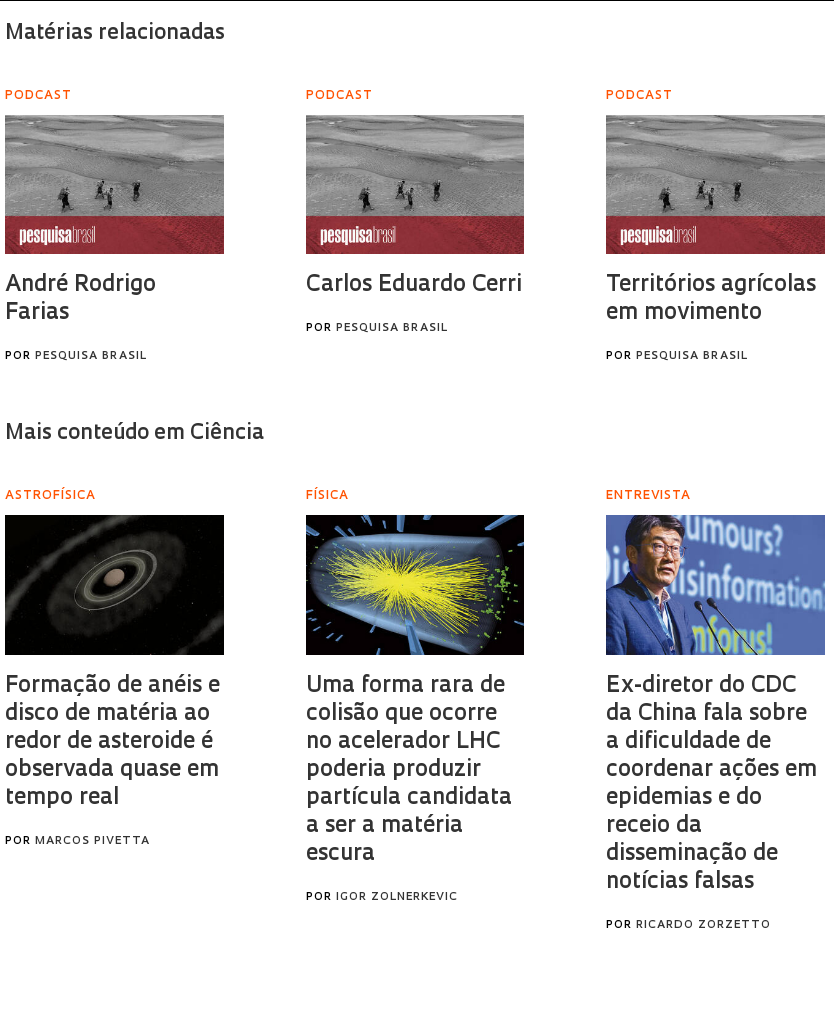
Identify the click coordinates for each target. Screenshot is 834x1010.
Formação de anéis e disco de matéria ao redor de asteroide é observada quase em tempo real (112, 742)
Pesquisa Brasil (91, 356)
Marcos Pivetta (92, 841)
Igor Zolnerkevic (397, 897)
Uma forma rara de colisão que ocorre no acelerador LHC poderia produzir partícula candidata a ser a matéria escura (409, 770)
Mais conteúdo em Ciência (134, 433)
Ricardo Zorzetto (703, 925)
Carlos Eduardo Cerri (414, 285)
